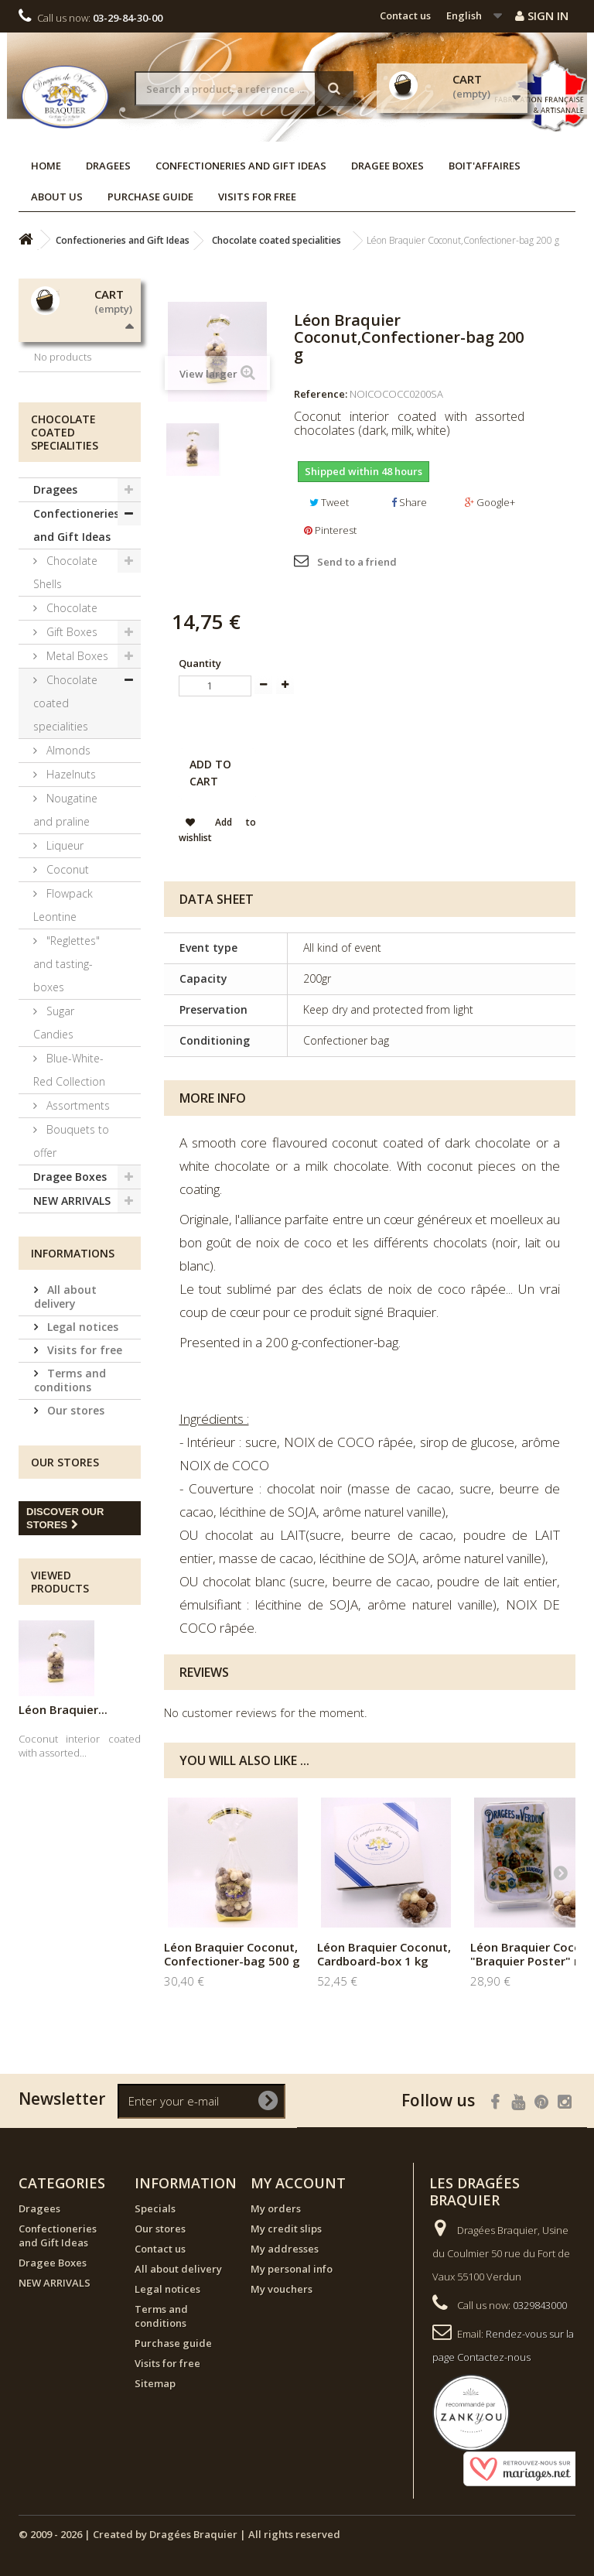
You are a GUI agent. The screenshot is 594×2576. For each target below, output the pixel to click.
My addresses (285, 2249)
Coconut (66, 1017)
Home (46, 166)
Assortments (76, 1253)
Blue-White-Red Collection (69, 1218)
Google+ (490, 502)
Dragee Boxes (387, 166)
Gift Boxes (70, 779)
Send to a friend (357, 562)
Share (409, 502)
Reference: (320, 394)
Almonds (66, 898)
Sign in (541, 15)
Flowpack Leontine (63, 1053)
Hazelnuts (69, 922)
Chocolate (70, 755)
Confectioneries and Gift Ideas (240, 166)
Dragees (108, 166)
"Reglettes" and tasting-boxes (66, 1111)
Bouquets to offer (71, 1289)
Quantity (200, 663)
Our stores (74, 1558)
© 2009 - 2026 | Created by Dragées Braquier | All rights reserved (179, 2534)
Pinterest (330, 530)
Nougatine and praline (65, 958)
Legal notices (81, 1474)
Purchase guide (150, 197)
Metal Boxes (75, 803)
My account (298, 2183)
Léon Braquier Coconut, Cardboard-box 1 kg (384, 1954)
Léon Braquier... (63, 1857)
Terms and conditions (70, 1528)
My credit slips (286, 2229)
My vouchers (281, 2289)
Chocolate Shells (65, 720)
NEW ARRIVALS (72, 1348)
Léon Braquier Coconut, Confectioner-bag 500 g (232, 1954)
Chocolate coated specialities (65, 850)
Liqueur (63, 993)
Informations (72, 1401)
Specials (155, 2208)
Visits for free (257, 197)
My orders (276, 2208)
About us (57, 197)
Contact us (405, 15)
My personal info (292, 2269)
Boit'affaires (485, 166)
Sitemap (155, 2383)
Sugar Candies (53, 1170)
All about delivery (65, 1444)
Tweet (329, 502)
